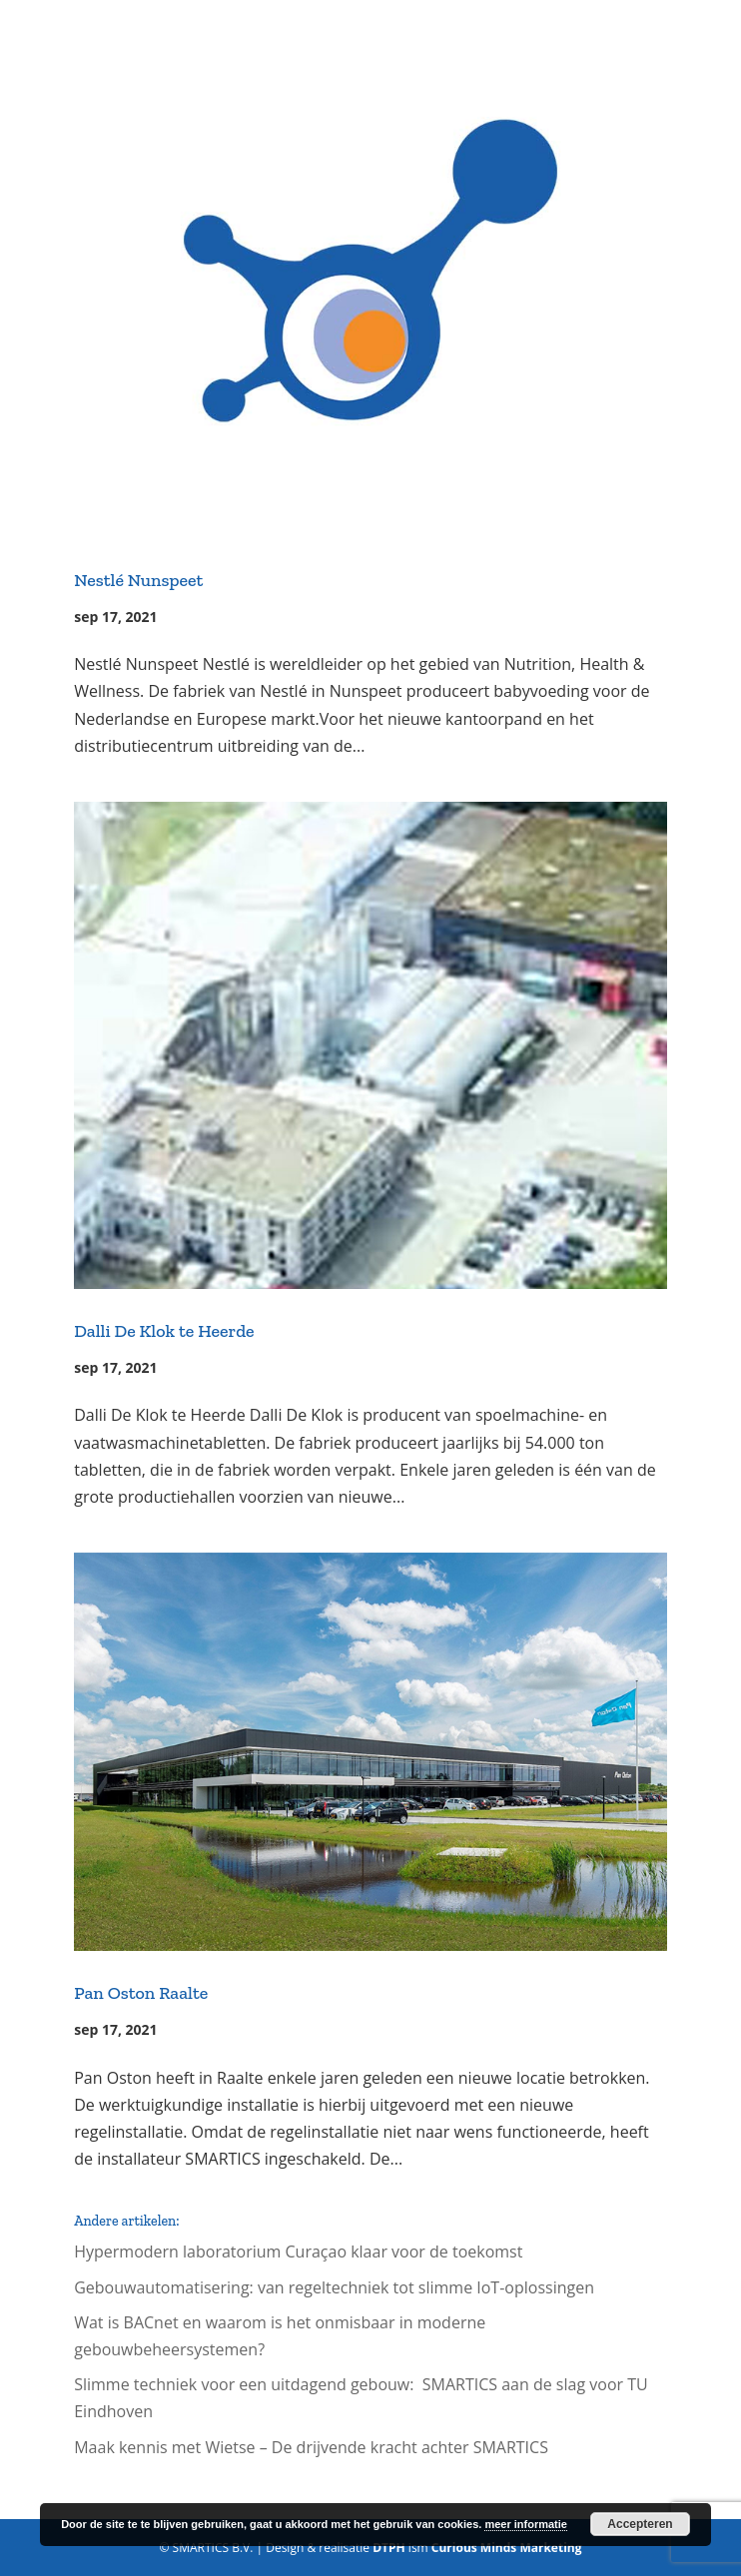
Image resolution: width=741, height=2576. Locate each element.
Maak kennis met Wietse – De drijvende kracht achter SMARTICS (311, 2447)
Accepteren (639, 2524)
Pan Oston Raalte (141, 1993)
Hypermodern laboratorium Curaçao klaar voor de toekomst (298, 2251)
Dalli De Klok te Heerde (164, 1331)
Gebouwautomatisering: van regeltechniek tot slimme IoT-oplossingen (334, 2287)
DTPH (388, 2547)
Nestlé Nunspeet (138, 580)
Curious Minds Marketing (506, 2547)
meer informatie (525, 2524)
